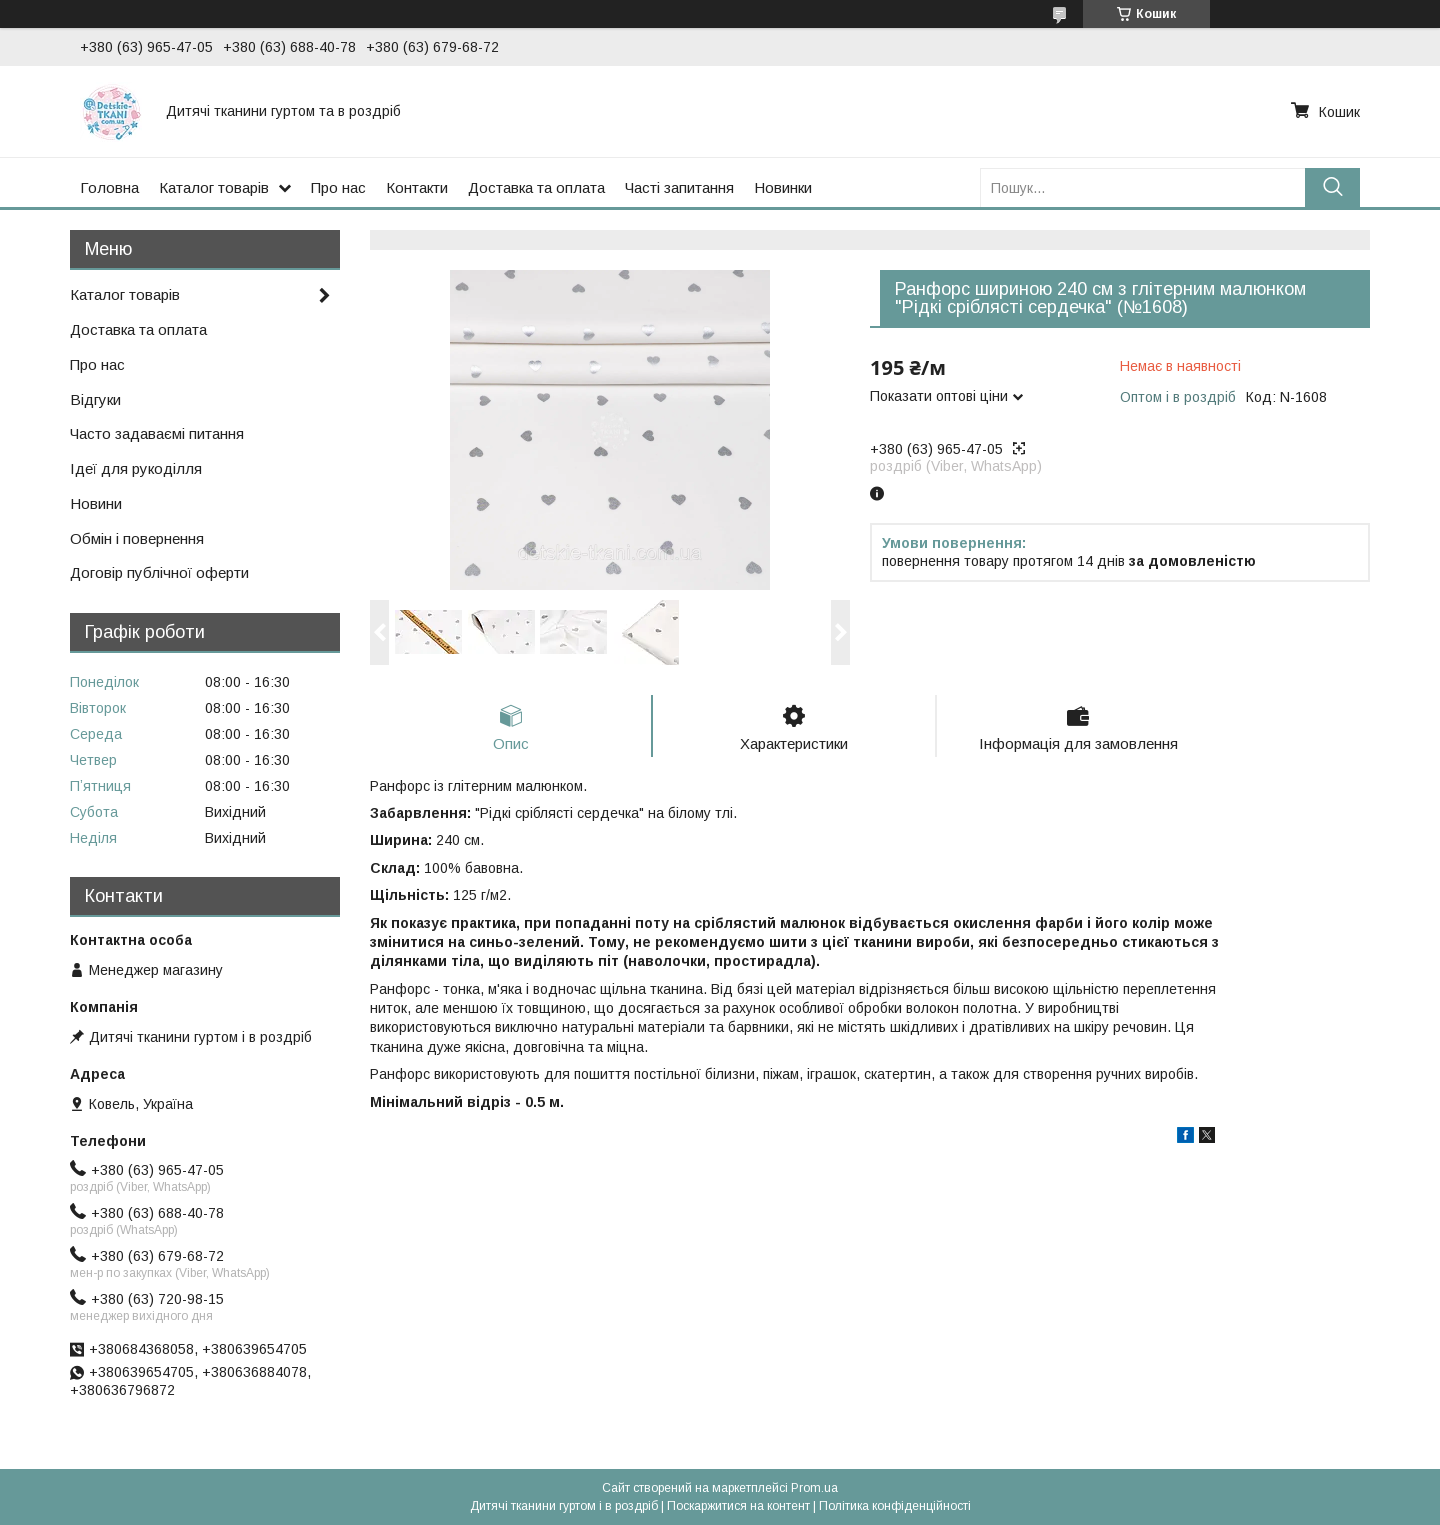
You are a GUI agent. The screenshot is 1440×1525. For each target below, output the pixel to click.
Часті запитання (679, 187)
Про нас (338, 187)
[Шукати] (1332, 187)
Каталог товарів (214, 187)
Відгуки (95, 399)
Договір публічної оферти (159, 572)
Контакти (417, 187)
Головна (109, 187)
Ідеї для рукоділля (136, 468)
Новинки (783, 187)
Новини (96, 503)
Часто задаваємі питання (157, 433)
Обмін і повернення (137, 538)
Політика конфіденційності (895, 1506)
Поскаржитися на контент (738, 1506)
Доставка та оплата (536, 187)
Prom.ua (814, 1488)
